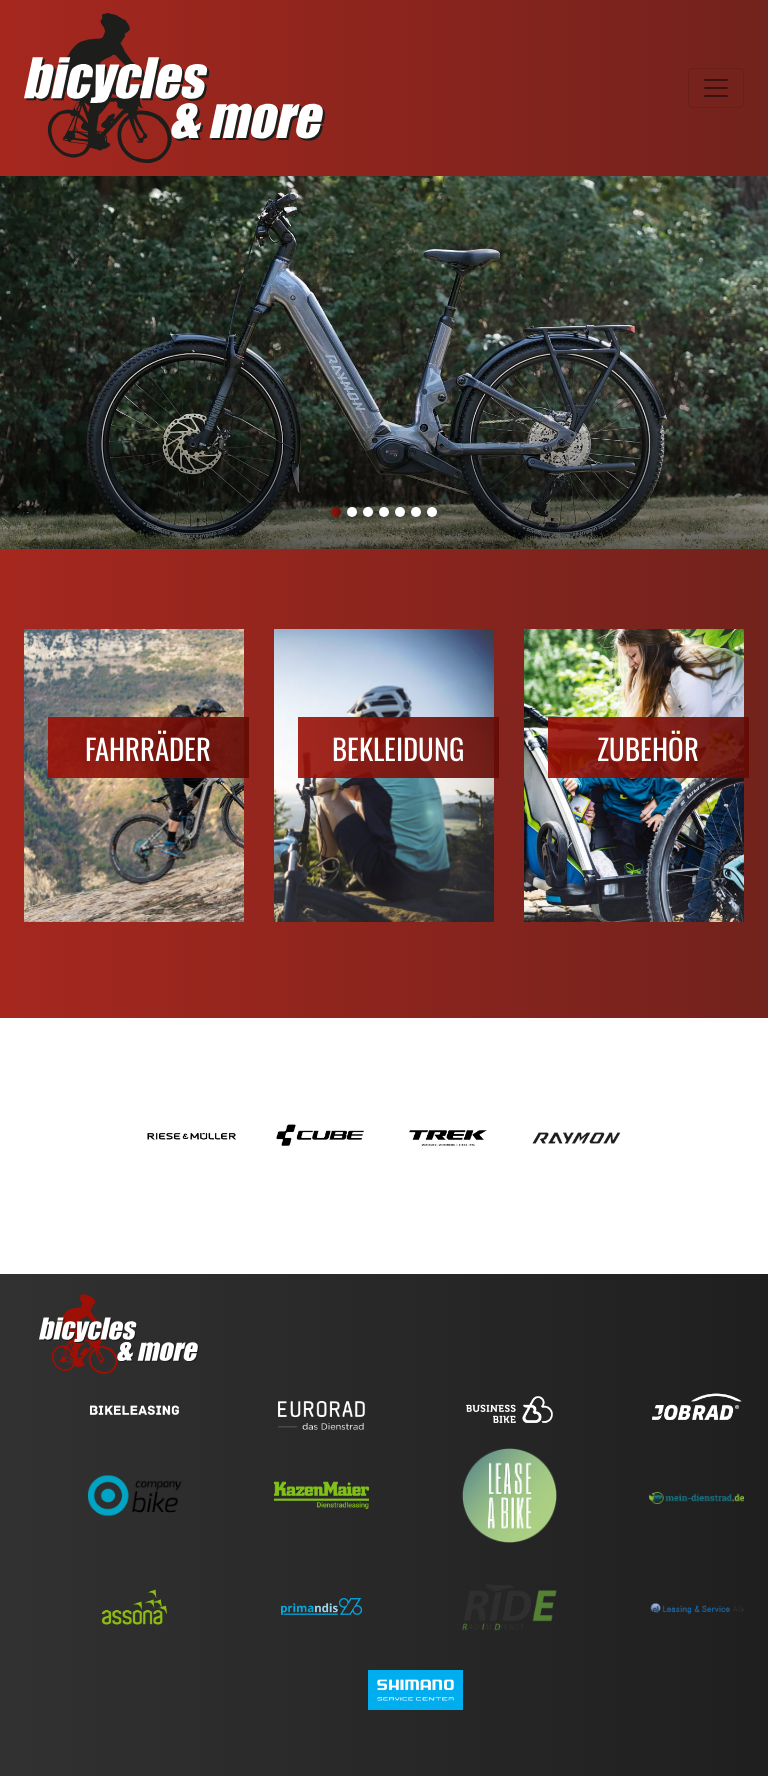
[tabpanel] (384, 362)
